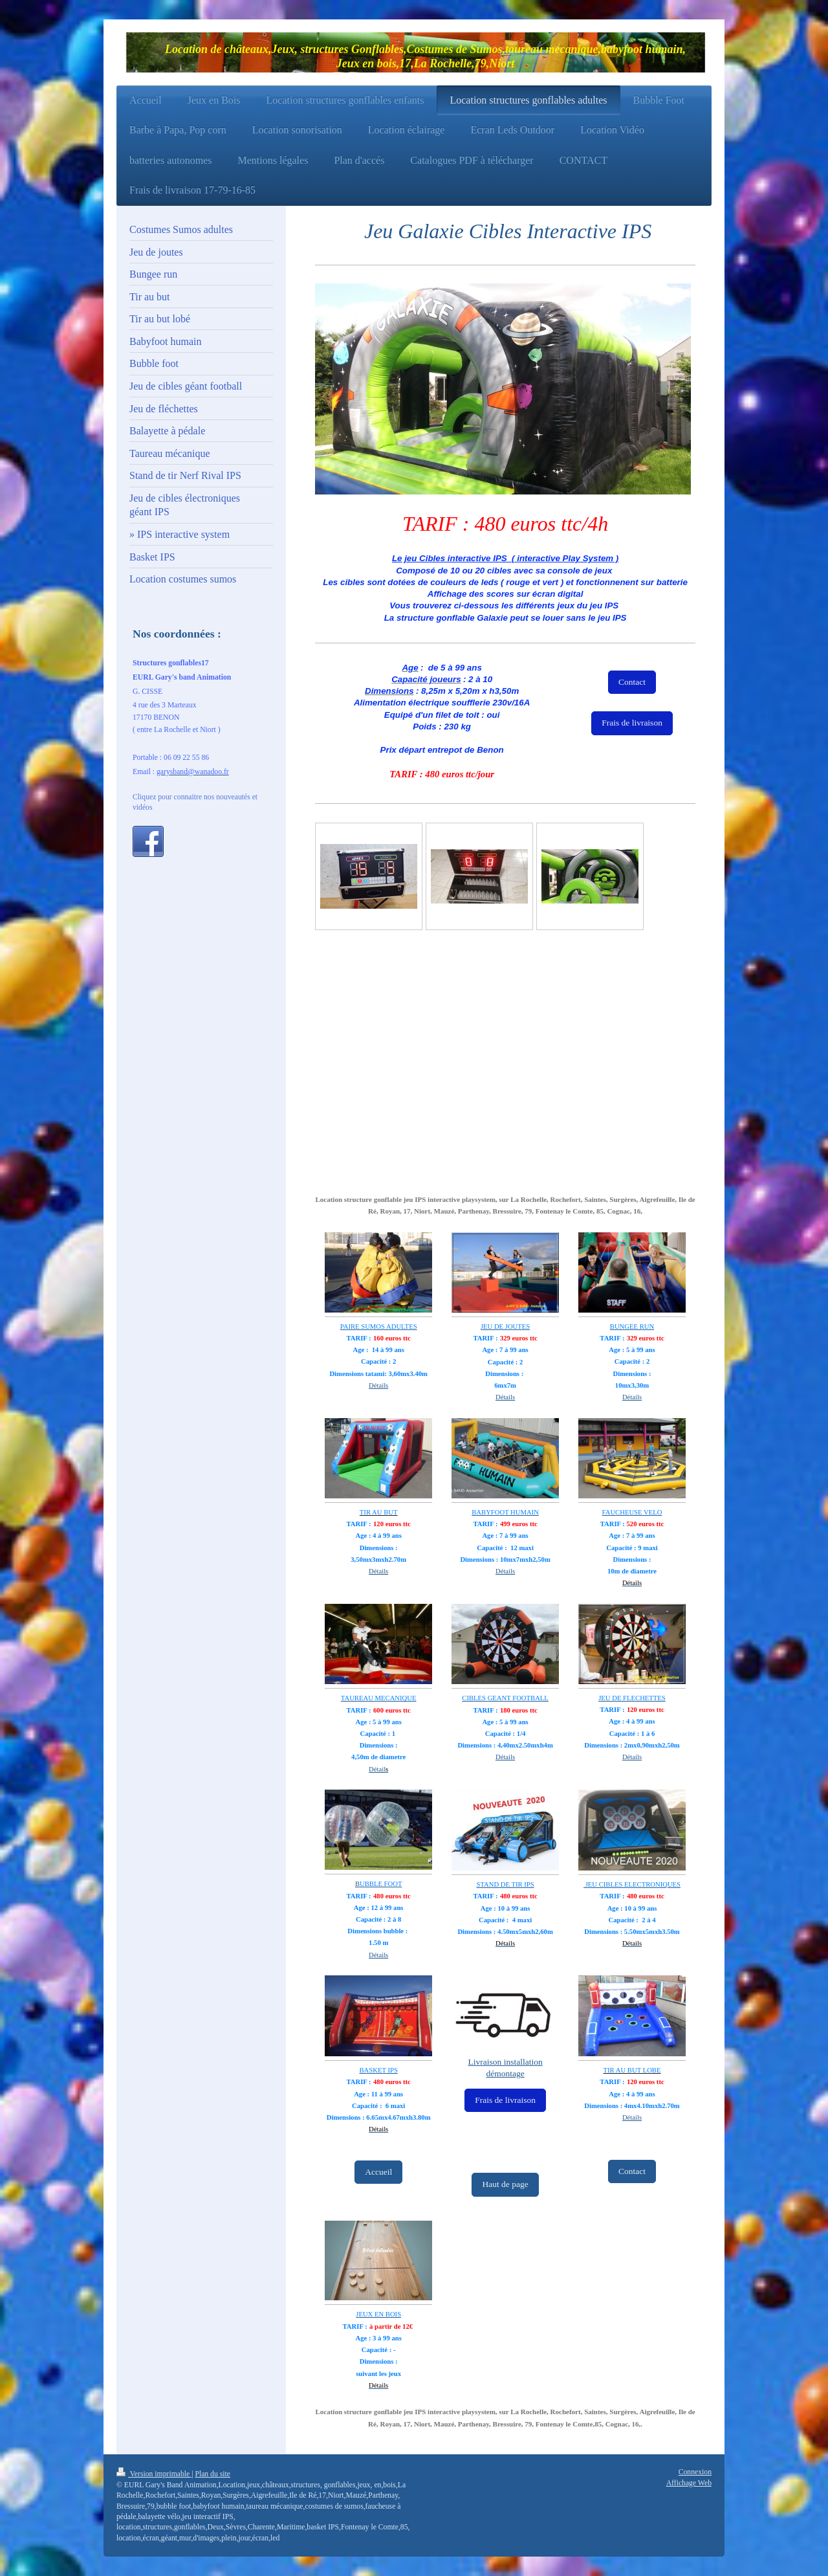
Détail (377, 1769)
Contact (632, 682)
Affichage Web (689, 2483)
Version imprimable (153, 2474)
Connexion (695, 2472)
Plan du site (212, 2474)
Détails (378, 1385)
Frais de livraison (632, 722)
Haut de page (505, 2184)
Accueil (378, 2172)
